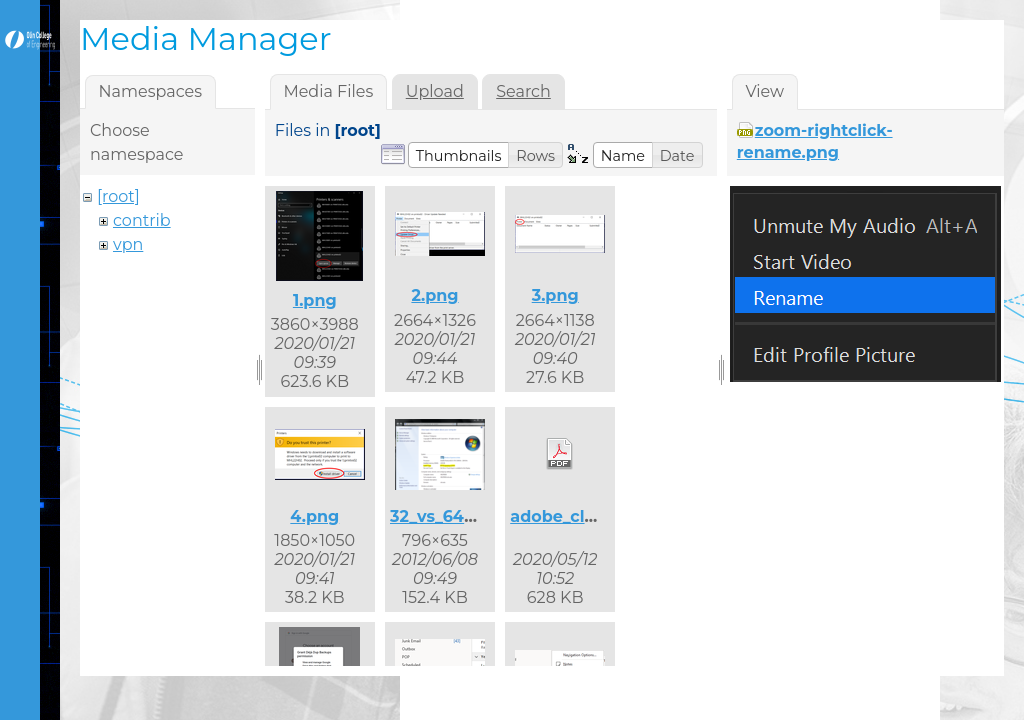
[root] (118, 196)
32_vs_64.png (446, 516)
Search (523, 91)
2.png (434, 295)
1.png (315, 300)
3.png (555, 295)
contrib (142, 220)
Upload (435, 91)
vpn (128, 244)
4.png (314, 516)
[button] (459, 155)
